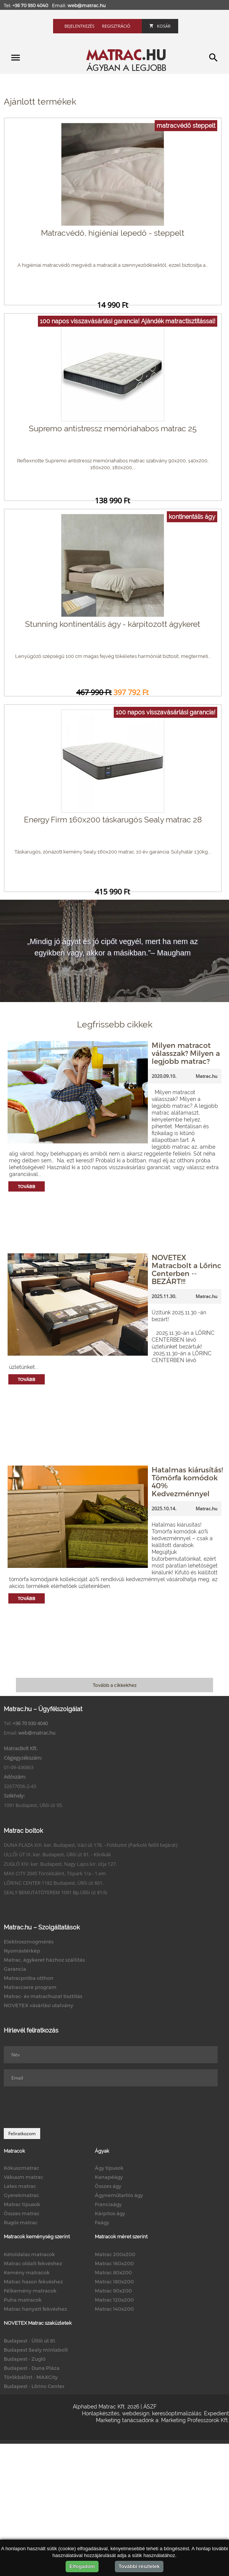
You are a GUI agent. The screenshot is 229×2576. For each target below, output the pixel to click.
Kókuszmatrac (21, 2168)
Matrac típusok (22, 2204)
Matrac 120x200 (114, 2300)
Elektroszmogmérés (28, 1942)
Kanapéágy (109, 2177)
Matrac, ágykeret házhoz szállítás (44, 1960)
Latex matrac (20, 2186)
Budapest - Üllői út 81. (30, 2341)
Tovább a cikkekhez (114, 1685)
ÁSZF (150, 2407)
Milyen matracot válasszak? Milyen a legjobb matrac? (186, 1053)
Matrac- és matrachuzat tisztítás (43, 1996)
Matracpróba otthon (28, 1978)
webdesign (135, 2413)
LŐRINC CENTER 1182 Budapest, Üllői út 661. (54, 1882)
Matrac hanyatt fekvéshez (35, 2309)
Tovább (26, 1186)
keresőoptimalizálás (176, 2413)
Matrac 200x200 (115, 2254)
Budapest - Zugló (24, 2359)
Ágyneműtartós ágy (119, 2195)
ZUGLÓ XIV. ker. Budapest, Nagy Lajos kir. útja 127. (60, 1863)
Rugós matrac (21, 2222)
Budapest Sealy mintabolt (36, 2350)
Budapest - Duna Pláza (32, 2368)
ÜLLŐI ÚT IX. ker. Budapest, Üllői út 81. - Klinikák (57, 1854)
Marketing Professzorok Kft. (195, 2420)
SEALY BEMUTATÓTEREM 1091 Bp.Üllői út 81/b (55, 1892)
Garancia (15, 1969)
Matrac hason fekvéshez (33, 2281)
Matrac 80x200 (113, 2272)
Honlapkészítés (100, 2413)
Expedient (216, 2413)
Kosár (160, 26)
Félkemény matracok (30, 2291)
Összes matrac (21, 2213)
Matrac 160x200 (114, 2263)
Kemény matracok (27, 2272)
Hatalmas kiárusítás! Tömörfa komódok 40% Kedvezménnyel (187, 1481)
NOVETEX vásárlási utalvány (38, 2005)
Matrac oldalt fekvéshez (33, 2263)
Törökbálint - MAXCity (31, 2377)
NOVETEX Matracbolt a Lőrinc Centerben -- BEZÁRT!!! (186, 1269)
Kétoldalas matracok (29, 2254)
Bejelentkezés (79, 26)
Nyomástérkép (22, 1951)
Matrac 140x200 (114, 2309)
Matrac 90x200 (113, 2291)
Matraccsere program (30, 1987)
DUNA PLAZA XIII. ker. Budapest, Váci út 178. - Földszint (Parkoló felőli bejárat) (90, 1845)
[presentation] (61, 2107)
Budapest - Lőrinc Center (34, 2386)
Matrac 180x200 (114, 2281)
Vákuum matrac (23, 2177)
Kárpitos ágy (110, 2213)
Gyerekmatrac (21, 2195)
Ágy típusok (109, 2168)
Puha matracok (23, 2300)
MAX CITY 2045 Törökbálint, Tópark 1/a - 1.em (55, 1873)
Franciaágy (108, 2204)
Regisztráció (116, 26)
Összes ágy (108, 2186)
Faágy (102, 2222)
